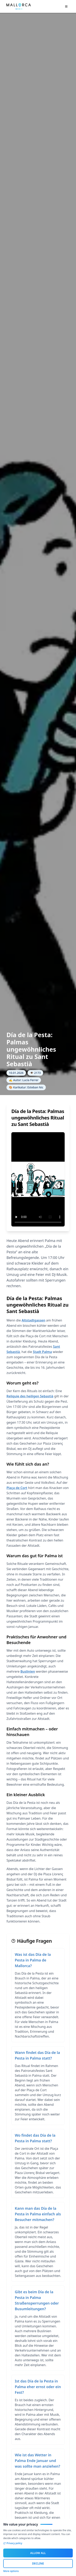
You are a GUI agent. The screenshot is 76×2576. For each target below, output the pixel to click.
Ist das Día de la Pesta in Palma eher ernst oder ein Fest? (38, 2387)
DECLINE (38, 2563)
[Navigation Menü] (66, 6)
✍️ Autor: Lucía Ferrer (24, 1080)
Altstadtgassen (33, 1320)
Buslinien (27, 1671)
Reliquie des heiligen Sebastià (29, 1396)
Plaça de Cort (16, 1488)
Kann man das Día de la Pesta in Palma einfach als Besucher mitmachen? (38, 2214)
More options (11, 2571)
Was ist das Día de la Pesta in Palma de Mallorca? (33, 1960)
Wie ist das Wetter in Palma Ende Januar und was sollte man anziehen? (37, 2460)
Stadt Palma (42, 1352)
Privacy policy (12, 2543)
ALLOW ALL (38, 2553)
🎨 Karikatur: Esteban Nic (26, 1087)
